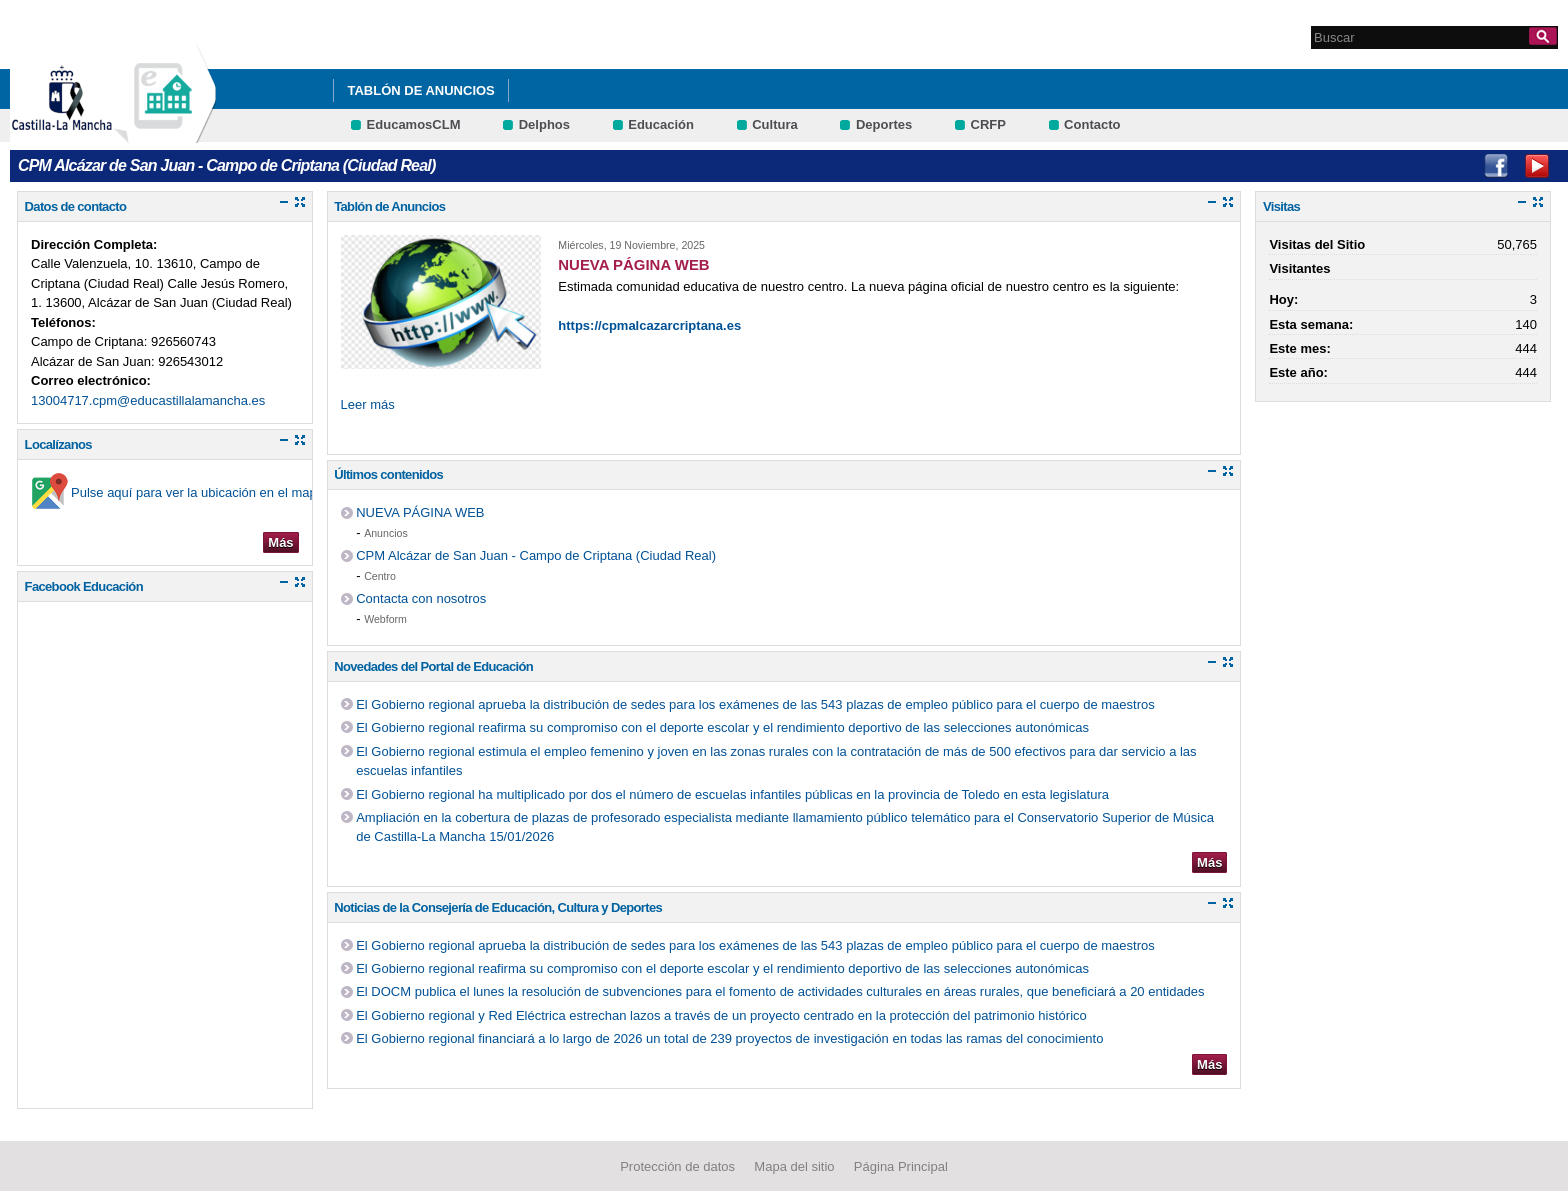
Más (280, 542)
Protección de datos (677, 1166)
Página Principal (901, 1166)
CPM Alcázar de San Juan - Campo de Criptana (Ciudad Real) (536, 555)
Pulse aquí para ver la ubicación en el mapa (197, 492)
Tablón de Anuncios (420, 90)
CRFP (988, 124)
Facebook (1496, 166)
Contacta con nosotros (421, 598)
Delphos (544, 124)
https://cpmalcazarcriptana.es (649, 325)
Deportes (884, 124)
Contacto (1092, 124)
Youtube (1537, 166)
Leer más (368, 404)
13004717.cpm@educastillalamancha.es (148, 400)
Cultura (775, 124)
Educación (661, 124)
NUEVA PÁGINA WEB (420, 512)
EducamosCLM (414, 124)
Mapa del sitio (794, 1166)
